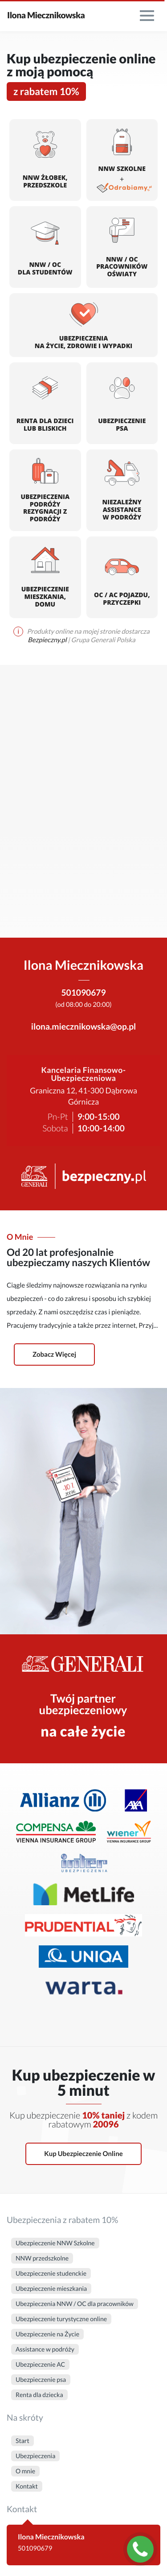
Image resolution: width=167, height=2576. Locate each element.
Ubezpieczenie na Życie (47, 2334)
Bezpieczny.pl (48, 640)
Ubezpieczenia (35, 2456)
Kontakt (27, 2486)
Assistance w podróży (45, 2349)
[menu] (147, 15)
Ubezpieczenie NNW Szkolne (55, 2243)
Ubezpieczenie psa (41, 2379)
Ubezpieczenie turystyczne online (61, 2319)
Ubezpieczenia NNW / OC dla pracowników (75, 2303)
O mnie (25, 2471)
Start (22, 2440)
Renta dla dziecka (39, 2394)
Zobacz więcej (54, 1354)
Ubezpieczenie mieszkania (51, 2288)
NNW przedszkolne (42, 2258)
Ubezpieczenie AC (40, 2364)
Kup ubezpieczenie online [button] (83, 2154)
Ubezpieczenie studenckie (51, 2273)
